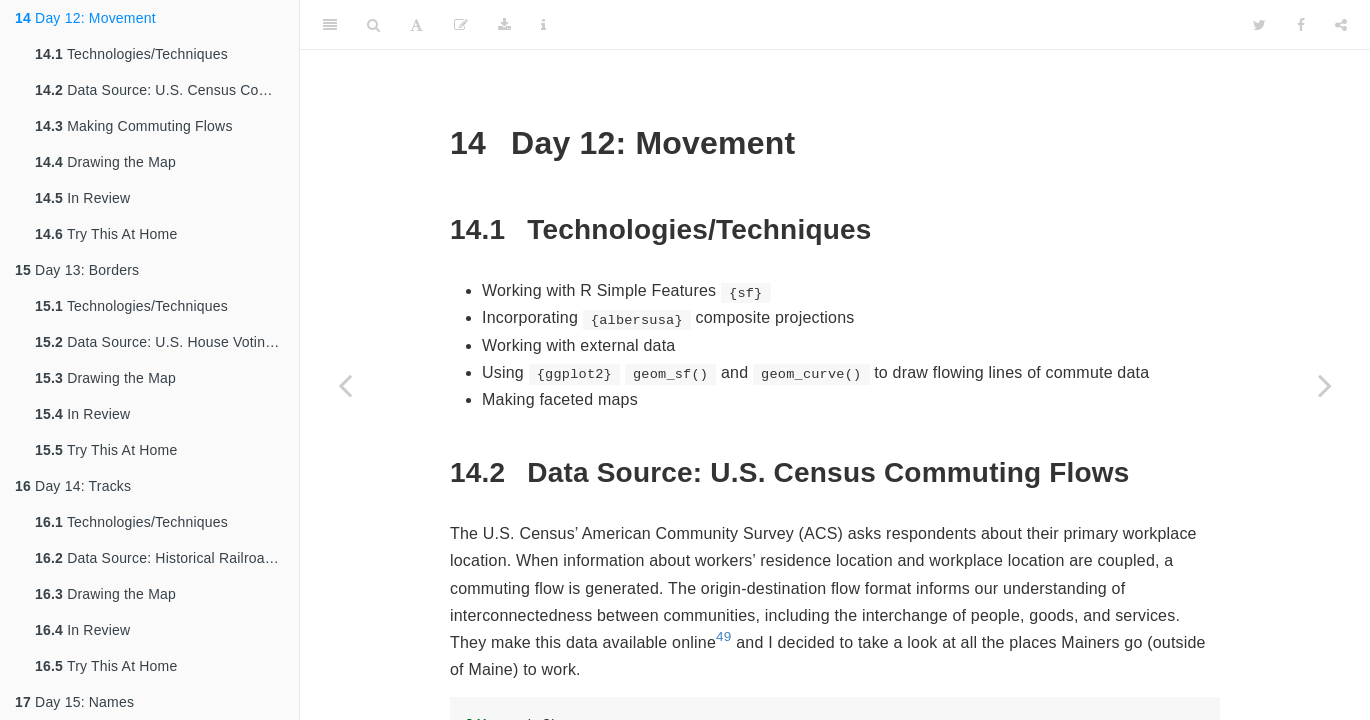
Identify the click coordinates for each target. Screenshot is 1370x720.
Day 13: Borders (77, 270)
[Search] (373, 25)
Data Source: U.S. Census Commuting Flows (167, 90)
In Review (82, 198)
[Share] (1341, 25)
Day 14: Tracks (73, 486)
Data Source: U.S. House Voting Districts (167, 342)
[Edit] (461, 25)
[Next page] (1325, 385)
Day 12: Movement (85, 18)
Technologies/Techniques (131, 54)
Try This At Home (106, 234)
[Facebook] (1301, 25)
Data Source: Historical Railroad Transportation (167, 558)
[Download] (504, 25)
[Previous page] (345, 385)
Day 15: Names (74, 702)
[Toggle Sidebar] (330, 25)
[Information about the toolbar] (543, 25)
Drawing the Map (105, 162)
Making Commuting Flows (134, 126)
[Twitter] (1259, 25)
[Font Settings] (416, 25)
